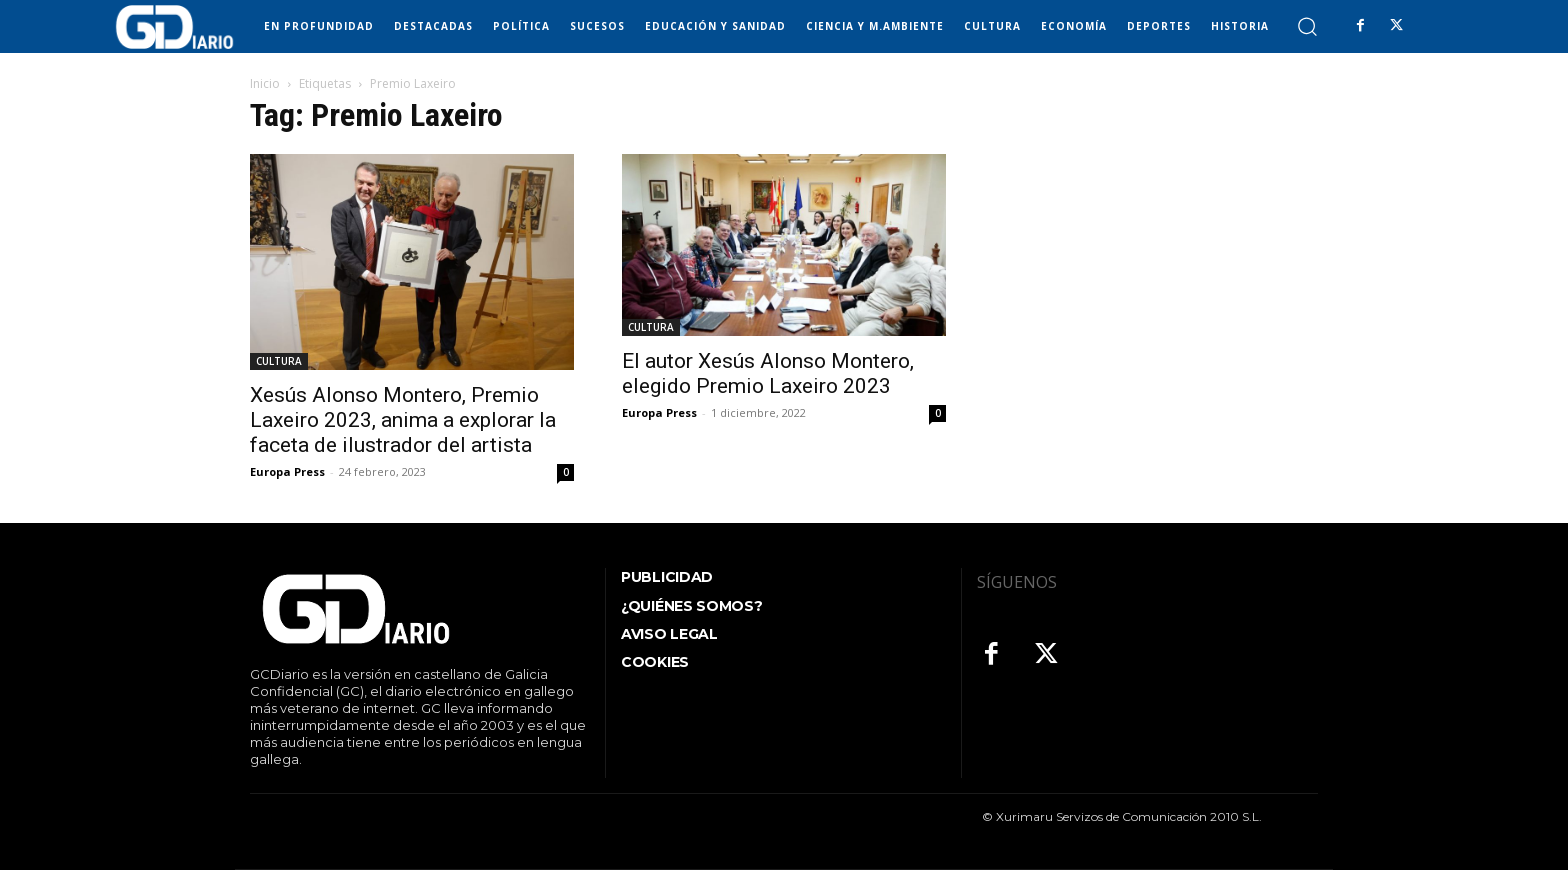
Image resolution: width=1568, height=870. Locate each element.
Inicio (265, 83)
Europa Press (287, 471)
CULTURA (279, 361)
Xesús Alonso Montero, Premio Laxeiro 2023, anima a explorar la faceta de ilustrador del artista (403, 420)
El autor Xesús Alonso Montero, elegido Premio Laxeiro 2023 (768, 373)
